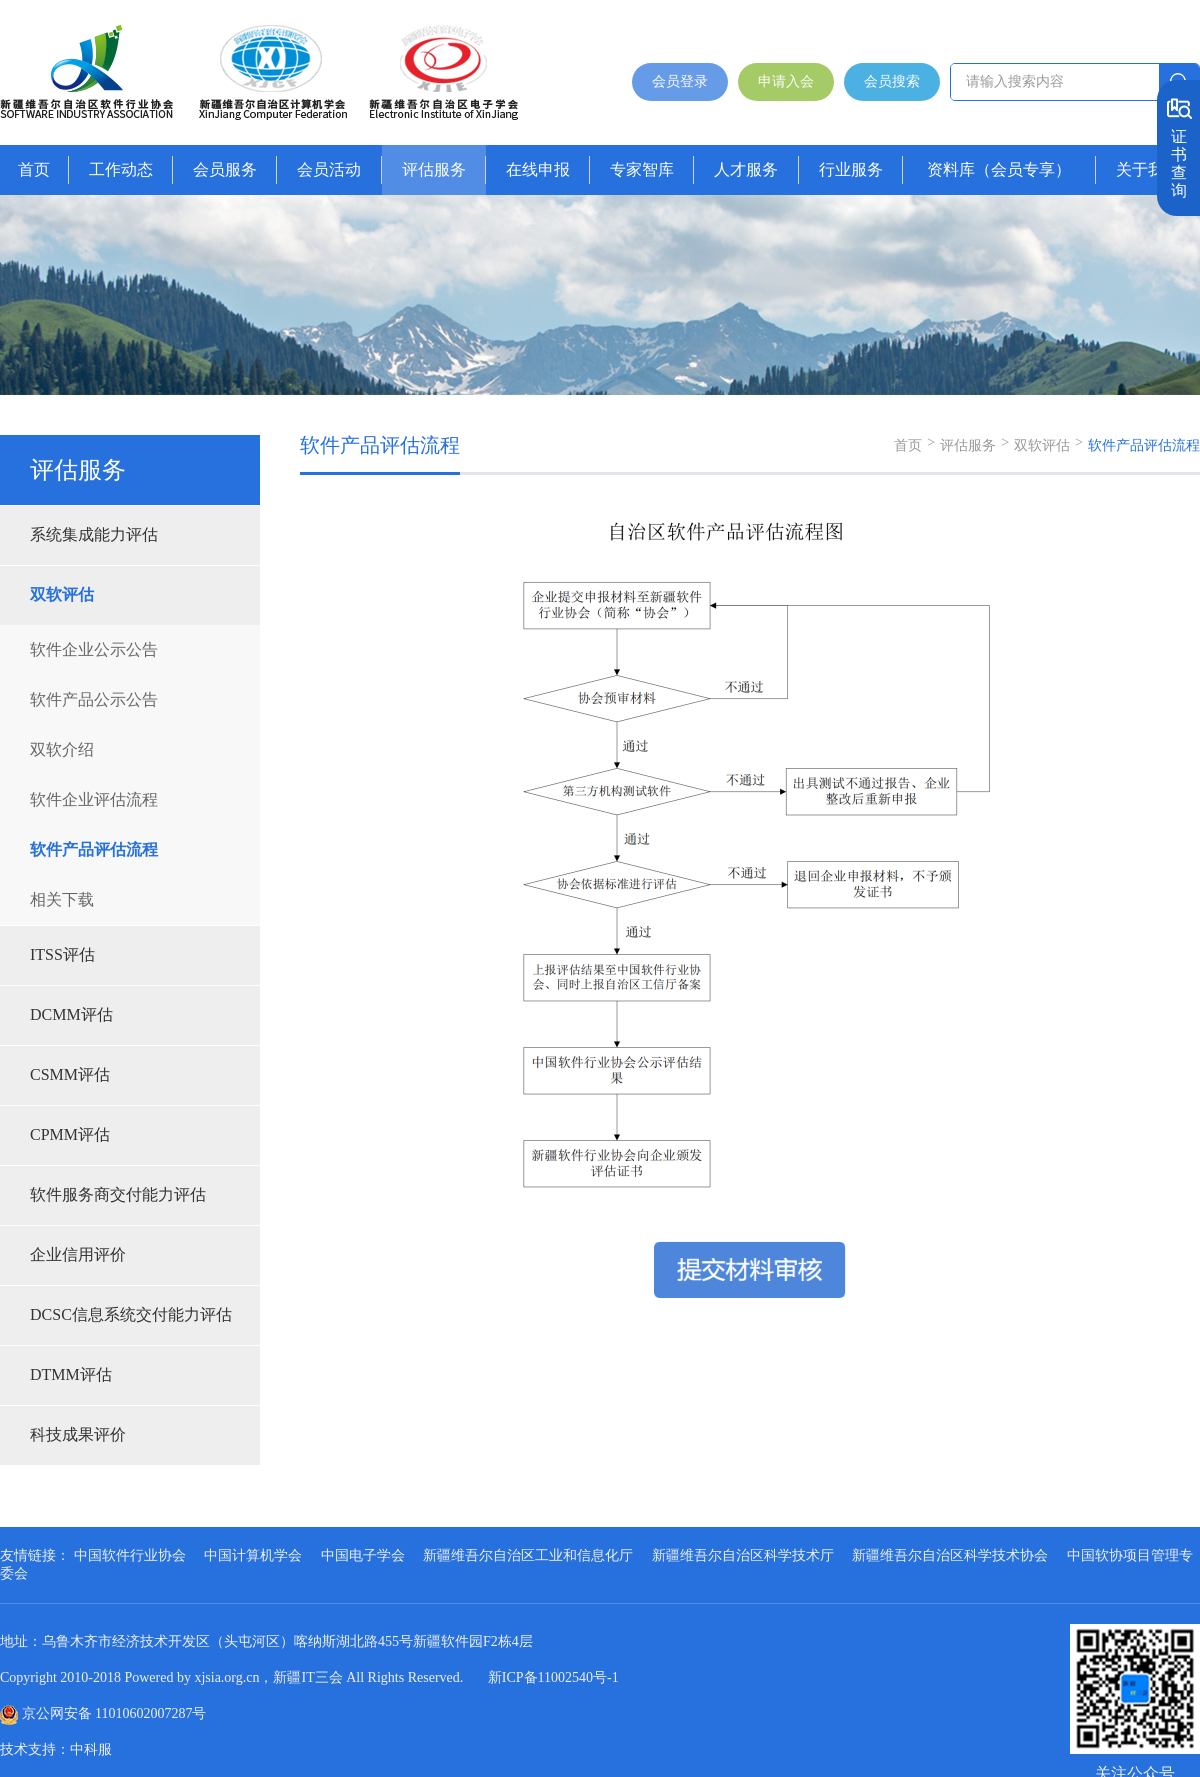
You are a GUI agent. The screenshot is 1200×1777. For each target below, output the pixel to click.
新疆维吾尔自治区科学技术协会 (950, 1555)
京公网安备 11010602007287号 (114, 1713)
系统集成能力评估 (94, 534)
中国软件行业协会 (130, 1555)
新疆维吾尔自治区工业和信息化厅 (528, 1555)
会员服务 (225, 169)
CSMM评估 (70, 1074)
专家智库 (642, 169)
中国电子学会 (363, 1555)
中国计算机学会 (253, 1555)
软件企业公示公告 (94, 649)
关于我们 (1148, 169)
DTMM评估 (71, 1374)
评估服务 (434, 169)
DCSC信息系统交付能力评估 (131, 1314)
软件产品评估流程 (94, 849)
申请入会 (786, 81)
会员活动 (329, 169)
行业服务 (851, 169)
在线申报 (538, 169)
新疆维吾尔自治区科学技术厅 (743, 1555)
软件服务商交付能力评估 (118, 1194)
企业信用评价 (78, 1254)
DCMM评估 (71, 1014)
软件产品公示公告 (94, 699)
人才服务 (746, 169)
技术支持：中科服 (56, 1749)
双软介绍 (62, 749)
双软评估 (62, 594)
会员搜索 (892, 81)
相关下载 (62, 899)
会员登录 (680, 81)
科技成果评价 (78, 1434)
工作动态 (121, 169)
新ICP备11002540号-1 (553, 1677)
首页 (34, 169)
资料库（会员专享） (999, 169)
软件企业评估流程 (94, 799)
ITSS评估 (62, 954)
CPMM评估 (70, 1134)
